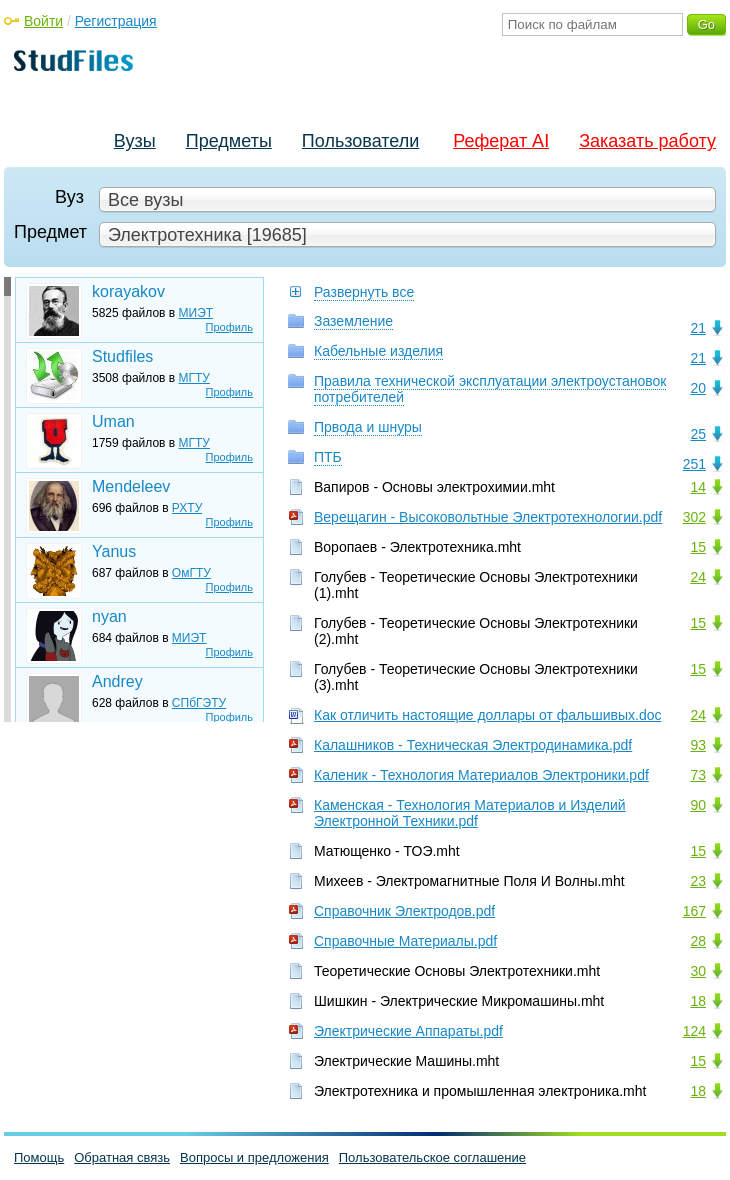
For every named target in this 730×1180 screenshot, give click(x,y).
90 (698, 805)
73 (698, 775)
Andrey (117, 681)
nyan (109, 616)
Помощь (39, 1157)
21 (698, 328)
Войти (43, 21)
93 (698, 745)
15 (698, 547)
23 (698, 881)
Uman (113, 421)
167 (694, 911)
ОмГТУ (191, 573)
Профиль (230, 327)
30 (698, 971)
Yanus (114, 551)
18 (698, 1001)
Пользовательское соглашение (432, 1157)
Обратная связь (122, 1157)
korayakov (128, 291)
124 (694, 1031)
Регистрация (116, 21)
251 (694, 464)
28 (698, 941)
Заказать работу (647, 141)
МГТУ (194, 378)
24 (698, 577)
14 (698, 487)
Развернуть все (364, 292)
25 (698, 434)
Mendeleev (131, 486)
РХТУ (187, 508)
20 (698, 388)
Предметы (229, 141)
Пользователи (360, 141)
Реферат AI (501, 141)
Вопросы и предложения (254, 1157)
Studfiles (122, 356)
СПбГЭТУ (199, 703)
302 (694, 517)
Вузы (135, 141)
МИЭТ (196, 313)
